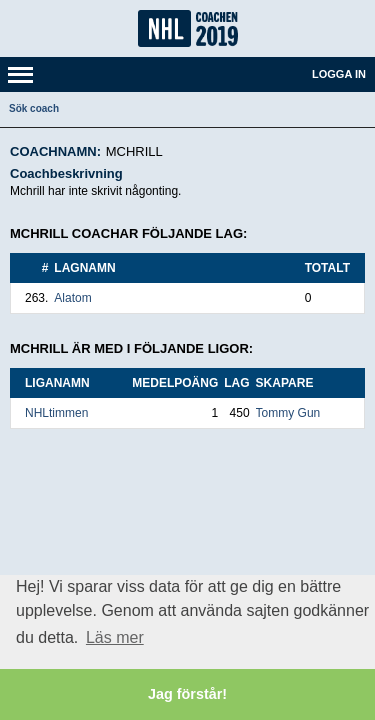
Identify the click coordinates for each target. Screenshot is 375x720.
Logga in (339, 74)
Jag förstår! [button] (187, 694)
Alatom (72, 298)
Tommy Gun (288, 413)
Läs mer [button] (115, 637)
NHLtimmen (56, 413)
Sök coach (34, 108)
